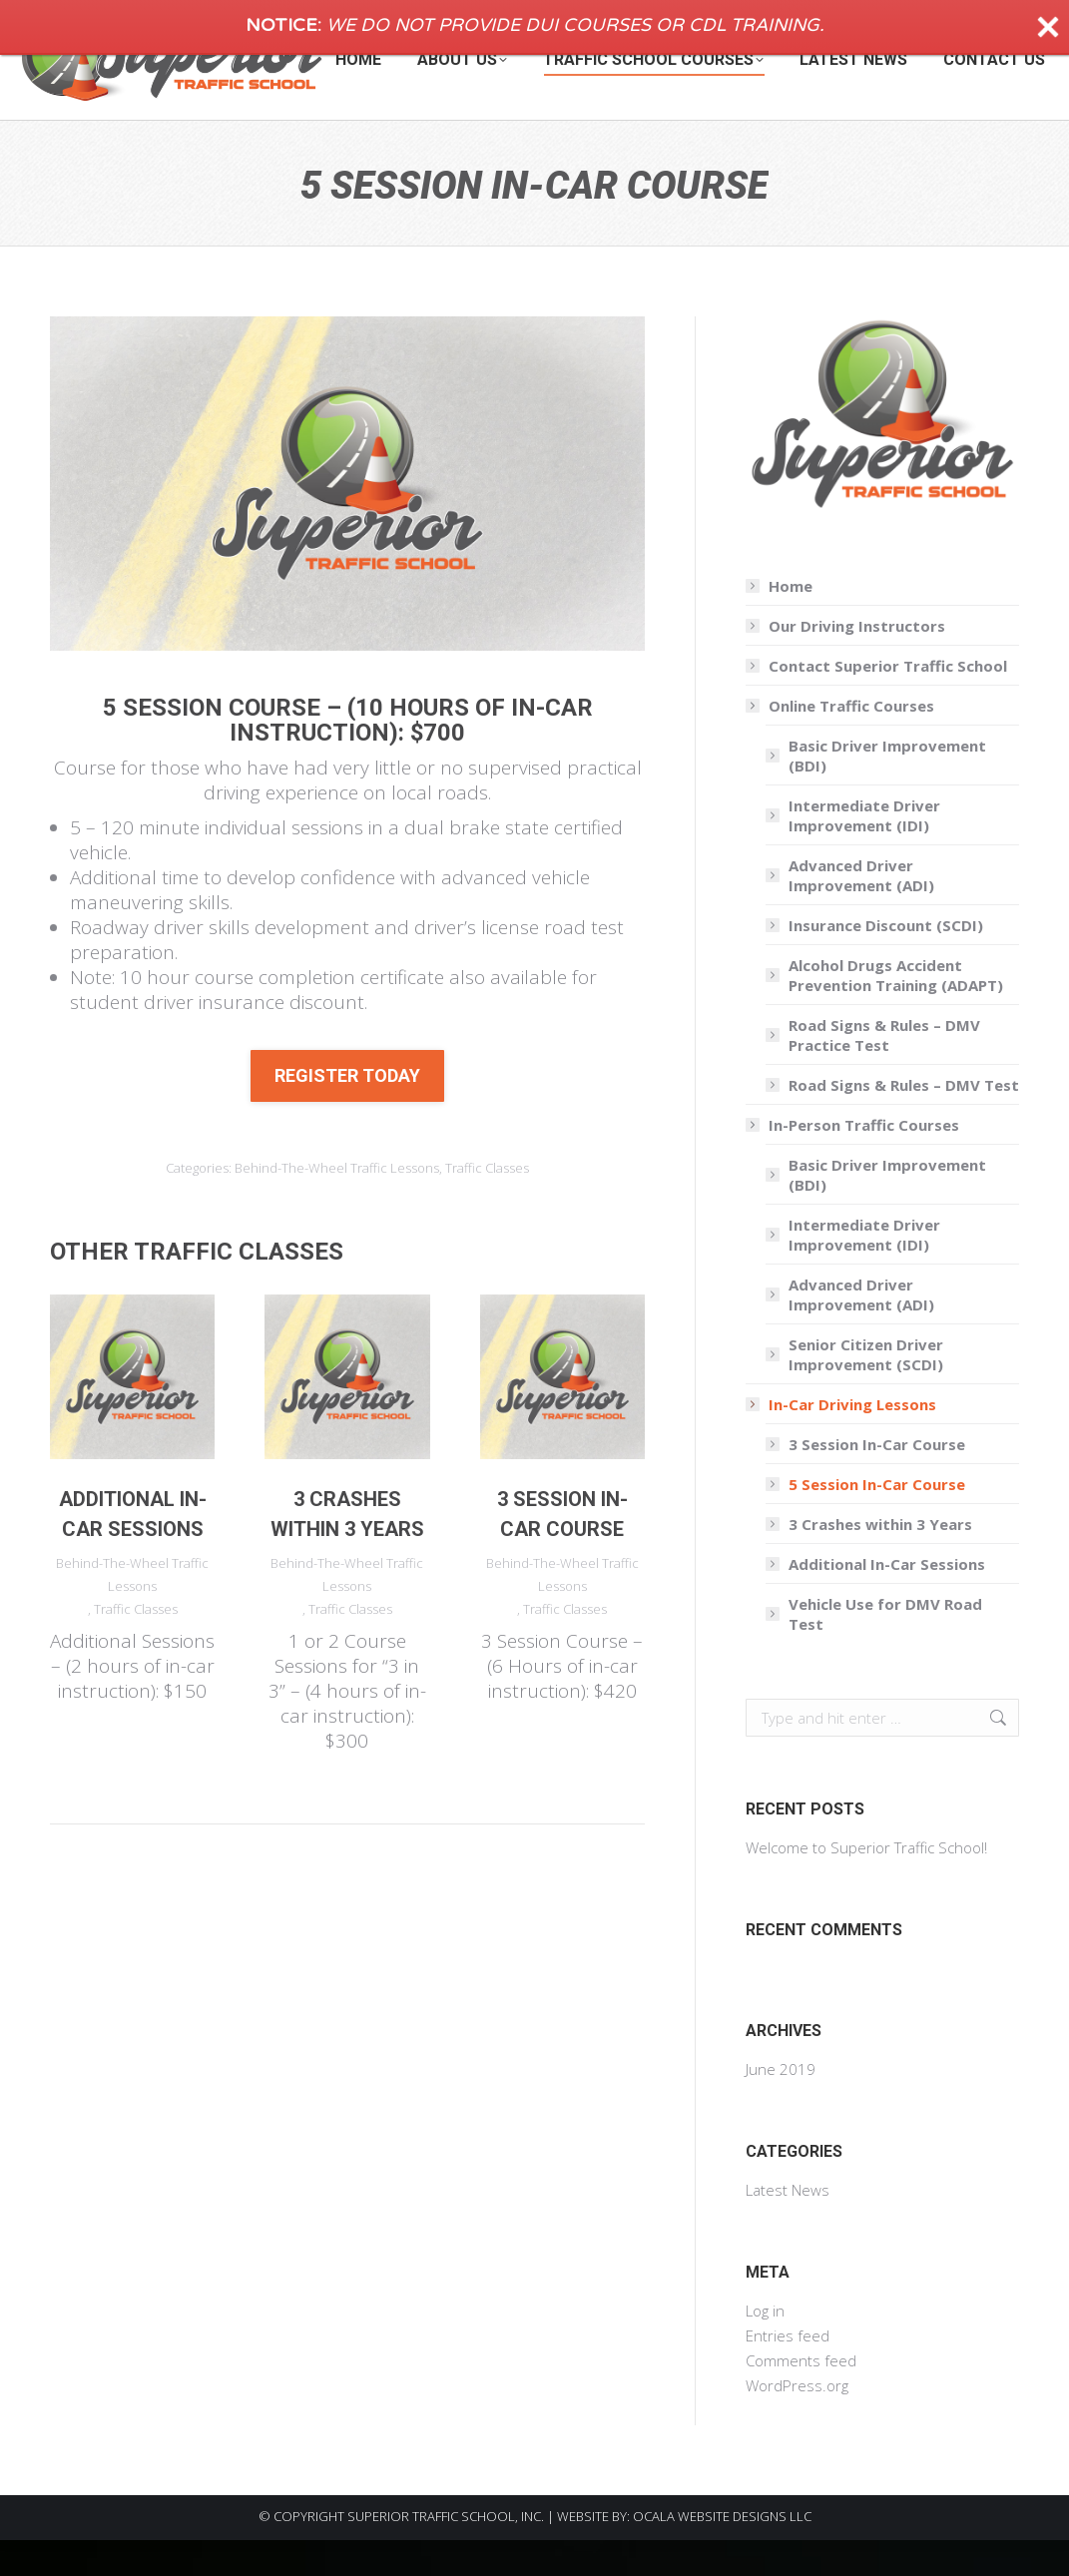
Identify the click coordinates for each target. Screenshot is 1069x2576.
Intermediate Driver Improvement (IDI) (864, 851)
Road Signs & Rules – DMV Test (904, 1121)
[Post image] (132, 1412)
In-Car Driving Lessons (842, 1440)
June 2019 (780, 2105)
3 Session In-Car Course (877, 1480)
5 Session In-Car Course (877, 1520)
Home (790, 622)
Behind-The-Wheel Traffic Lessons (337, 1204)
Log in (765, 2346)
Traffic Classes (487, 1204)
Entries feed (787, 2371)
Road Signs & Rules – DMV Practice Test (884, 1071)
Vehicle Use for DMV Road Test (885, 1650)
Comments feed (801, 2396)
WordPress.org (797, 2421)
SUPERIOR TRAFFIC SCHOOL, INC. (445, 2552)
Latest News (787, 2226)
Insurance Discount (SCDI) (886, 961)
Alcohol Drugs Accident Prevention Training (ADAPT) (896, 1011)
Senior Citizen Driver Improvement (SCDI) (866, 1390)
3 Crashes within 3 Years (880, 1560)
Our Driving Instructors (857, 662)
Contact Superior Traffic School (888, 702)
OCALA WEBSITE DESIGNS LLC (722, 2552)
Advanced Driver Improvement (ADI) (861, 911)
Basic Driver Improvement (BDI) (887, 791)
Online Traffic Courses (841, 742)
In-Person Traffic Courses (854, 1161)
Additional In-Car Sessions (887, 1600)
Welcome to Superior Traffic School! (866, 1883)
